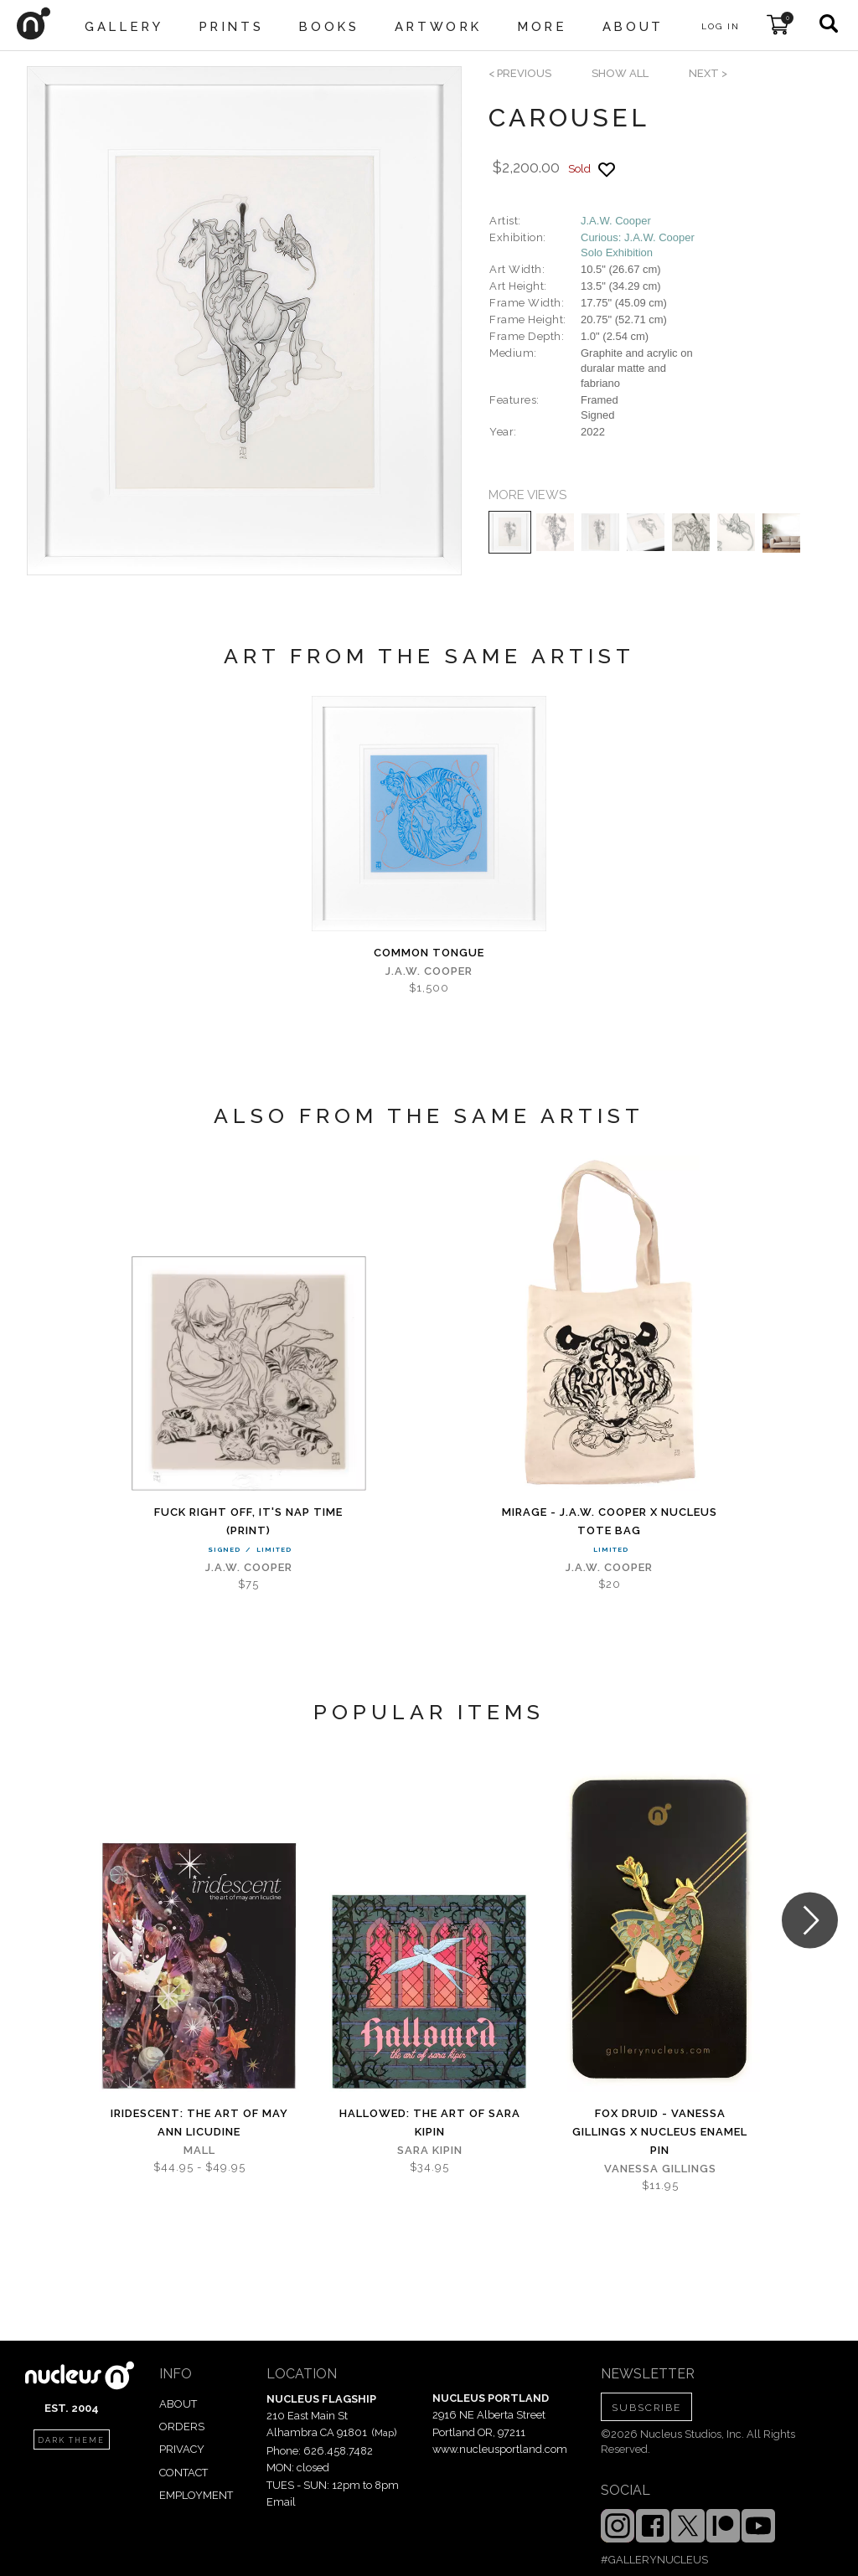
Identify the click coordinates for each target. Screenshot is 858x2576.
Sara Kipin (430, 2150)
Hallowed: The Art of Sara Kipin (429, 2122)
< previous (519, 73)
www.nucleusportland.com (499, 2449)
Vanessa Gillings (660, 2168)
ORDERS (181, 2426)
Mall (199, 2150)
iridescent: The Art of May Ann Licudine (199, 2122)
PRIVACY (181, 2449)
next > (708, 73)
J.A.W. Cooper (616, 220)
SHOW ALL (620, 73)
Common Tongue (429, 952)
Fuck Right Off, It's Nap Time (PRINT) (248, 1521)
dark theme (71, 2440)
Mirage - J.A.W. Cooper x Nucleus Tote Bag (609, 1521)
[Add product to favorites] (607, 169)
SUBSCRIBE (646, 2408)
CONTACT (183, 2472)
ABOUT (178, 2404)
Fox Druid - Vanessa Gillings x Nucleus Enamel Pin (659, 2131)
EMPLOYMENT (196, 2495)
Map (384, 2433)
